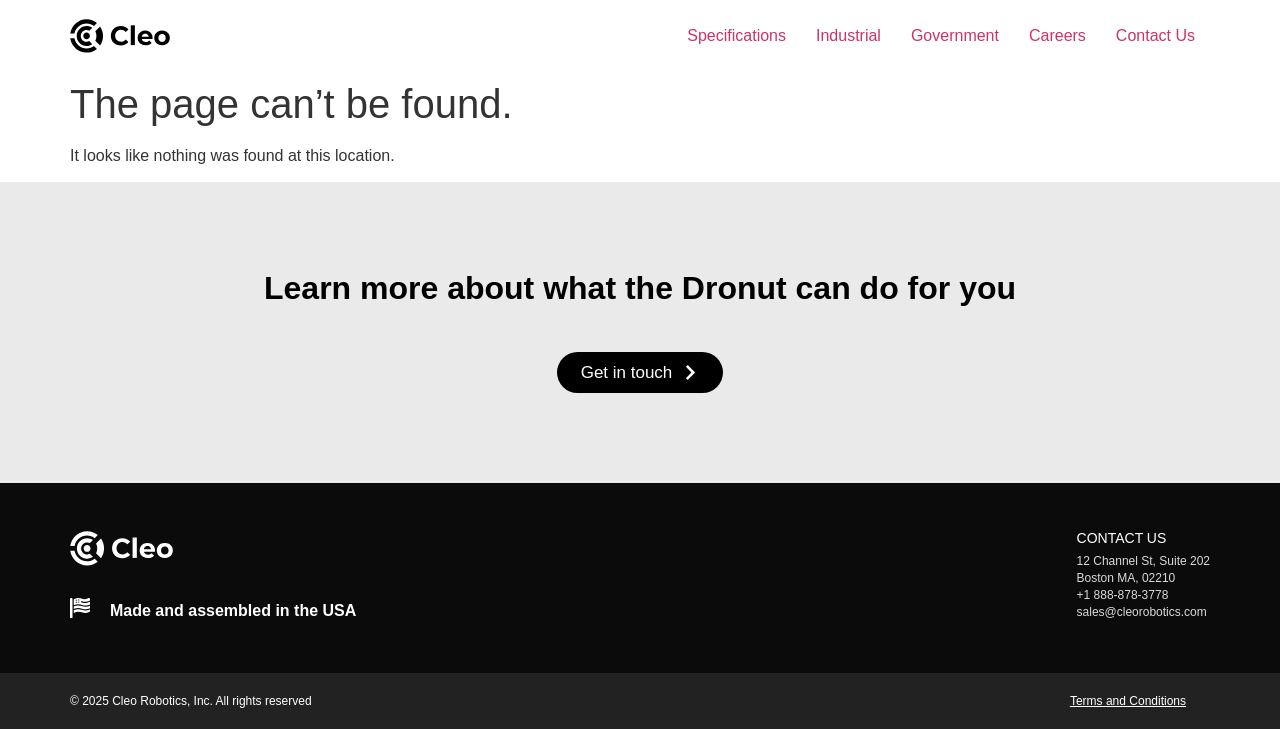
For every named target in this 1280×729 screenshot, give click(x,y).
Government (955, 35)
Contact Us (1155, 35)
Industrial (848, 35)
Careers (1057, 35)
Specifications (736, 35)
